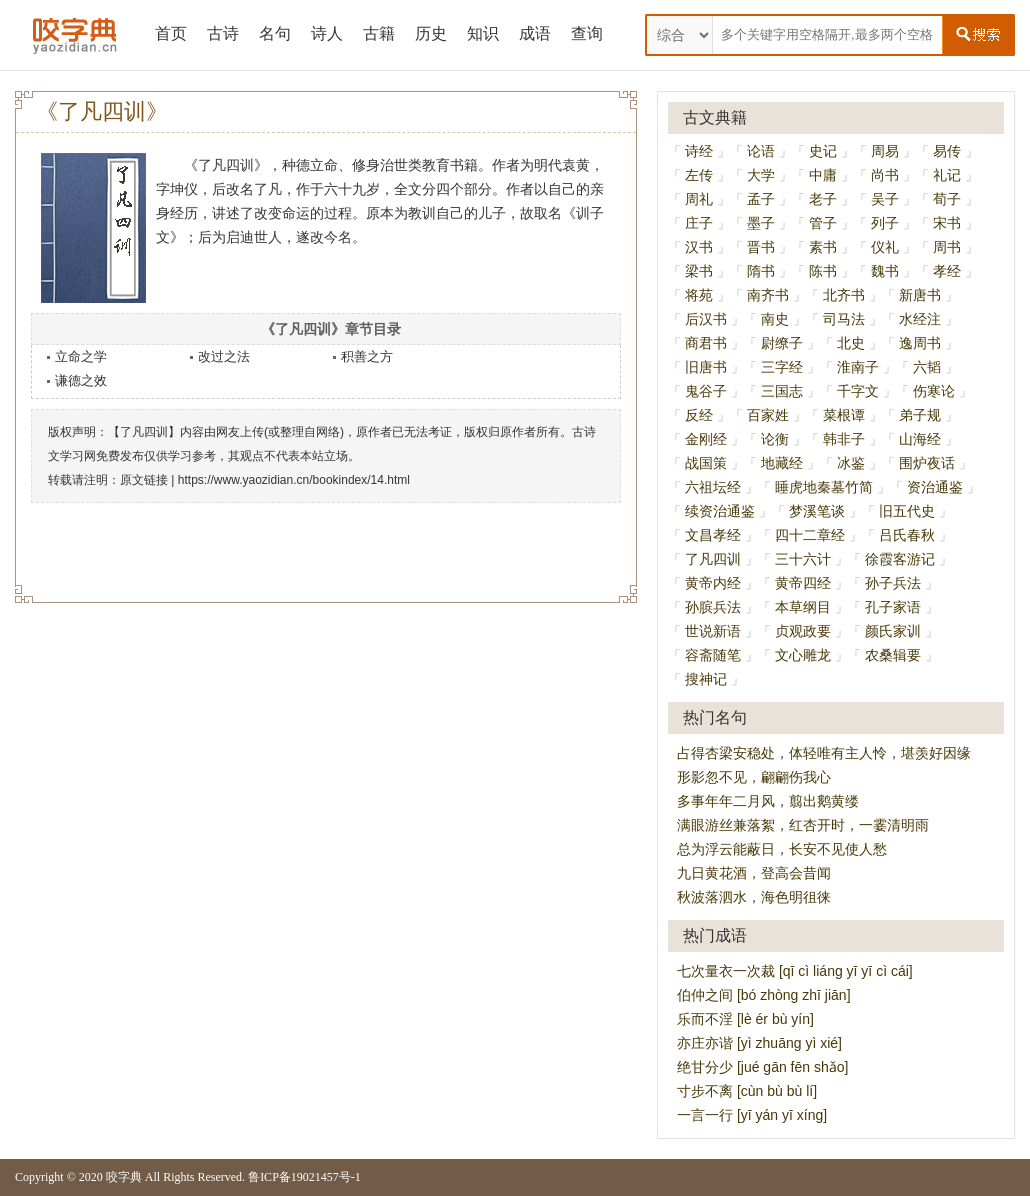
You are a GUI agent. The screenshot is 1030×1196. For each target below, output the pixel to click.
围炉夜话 (927, 463)
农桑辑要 (893, 655)
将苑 (699, 295)
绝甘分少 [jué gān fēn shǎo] (762, 1067)
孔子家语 (893, 607)
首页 (171, 33)
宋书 (947, 223)
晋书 (761, 247)
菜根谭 (844, 415)
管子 (823, 223)
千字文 (858, 391)
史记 (823, 151)
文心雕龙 (803, 655)
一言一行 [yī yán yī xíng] (752, 1115)
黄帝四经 (803, 583)
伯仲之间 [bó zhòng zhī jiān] (764, 995)
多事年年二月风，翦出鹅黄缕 (768, 801)
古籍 (379, 33)
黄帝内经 (713, 583)
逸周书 (920, 343)
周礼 (699, 199)
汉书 (699, 247)
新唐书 (920, 295)
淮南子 (858, 367)
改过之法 (224, 356)
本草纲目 (803, 607)
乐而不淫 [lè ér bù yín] (745, 1019)
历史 (431, 33)
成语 (535, 33)
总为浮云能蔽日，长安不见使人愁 (782, 849)
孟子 (761, 199)
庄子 (699, 223)
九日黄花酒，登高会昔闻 (754, 873)
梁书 (699, 271)
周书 (947, 247)
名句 (275, 33)
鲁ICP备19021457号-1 (304, 1177)
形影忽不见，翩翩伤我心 (754, 777)
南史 (775, 319)
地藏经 (782, 463)
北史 (851, 343)
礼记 (947, 175)
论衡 (775, 439)
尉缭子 (782, 343)
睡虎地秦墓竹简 (824, 487)
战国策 (706, 463)
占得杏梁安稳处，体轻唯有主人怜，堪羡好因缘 (824, 753)
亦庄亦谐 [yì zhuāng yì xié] (759, 1043)
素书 (823, 247)
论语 (761, 151)
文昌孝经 (713, 535)
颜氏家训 (893, 631)
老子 (823, 199)
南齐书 (768, 295)
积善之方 (367, 356)
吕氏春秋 (907, 535)
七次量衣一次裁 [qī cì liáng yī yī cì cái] (795, 971)
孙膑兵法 (713, 607)
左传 (699, 175)
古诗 (223, 33)
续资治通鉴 (720, 511)
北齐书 (844, 295)
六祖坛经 (713, 487)
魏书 (885, 271)
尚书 (885, 175)
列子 (885, 223)
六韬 (927, 367)
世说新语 (713, 631)
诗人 (327, 33)
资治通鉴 (935, 487)
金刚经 (706, 439)
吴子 (885, 199)
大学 (761, 175)
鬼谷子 (706, 391)
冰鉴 (851, 463)
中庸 (823, 175)
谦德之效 (81, 380)
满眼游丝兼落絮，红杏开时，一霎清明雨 (803, 825)
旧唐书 (706, 367)
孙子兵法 (893, 583)
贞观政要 (803, 631)
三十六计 (803, 559)
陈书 (823, 271)
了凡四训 (713, 559)
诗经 (699, 151)
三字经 (782, 367)
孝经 (947, 271)
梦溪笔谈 (817, 511)
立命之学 (81, 356)
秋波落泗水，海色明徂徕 (754, 897)
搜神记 (706, 679)
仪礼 (885, 247)
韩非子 (844, 439)
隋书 (761, 271)
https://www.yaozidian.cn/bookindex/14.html (294, 480)
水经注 (920, 319)
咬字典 (124, 1177)
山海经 (920, 439)
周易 (885, 151)
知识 (483, 33)
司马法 (844, 319)
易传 (947, 151)
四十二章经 (810, 535)
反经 (699, 415)
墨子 (761, 223)
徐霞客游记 (900, 559)
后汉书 (706, 319)
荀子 (947, 199)
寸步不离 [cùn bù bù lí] (747, 1091)
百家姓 (768, 415)
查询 (587, 33)
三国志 (782, 391)
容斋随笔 (713, 655)
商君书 (706, 343)
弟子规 (920, 415)
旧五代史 (907, 511)
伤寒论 (934, 391)
